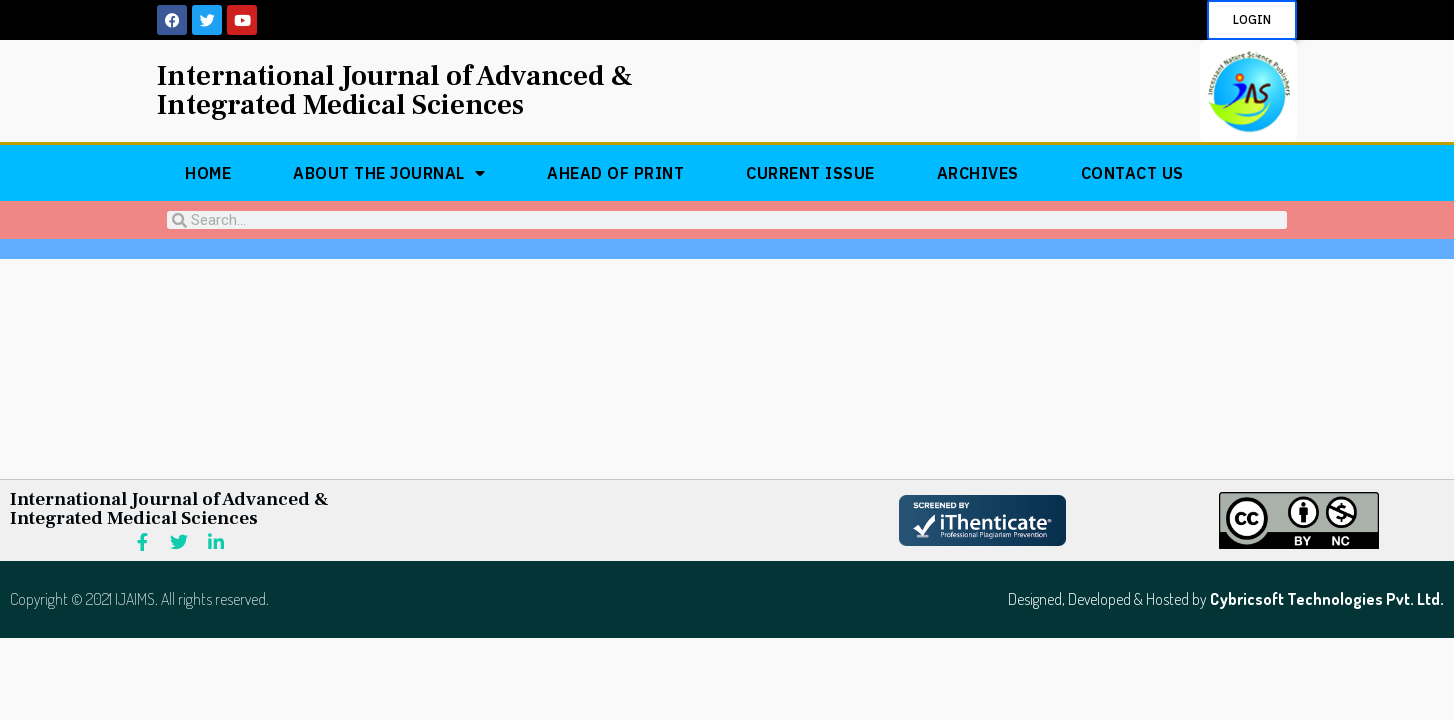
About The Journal (389, 173)
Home (208, 173)
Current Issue (810, 173)
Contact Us (1132, 173)
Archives (978, 173)
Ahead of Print (615, 173)
